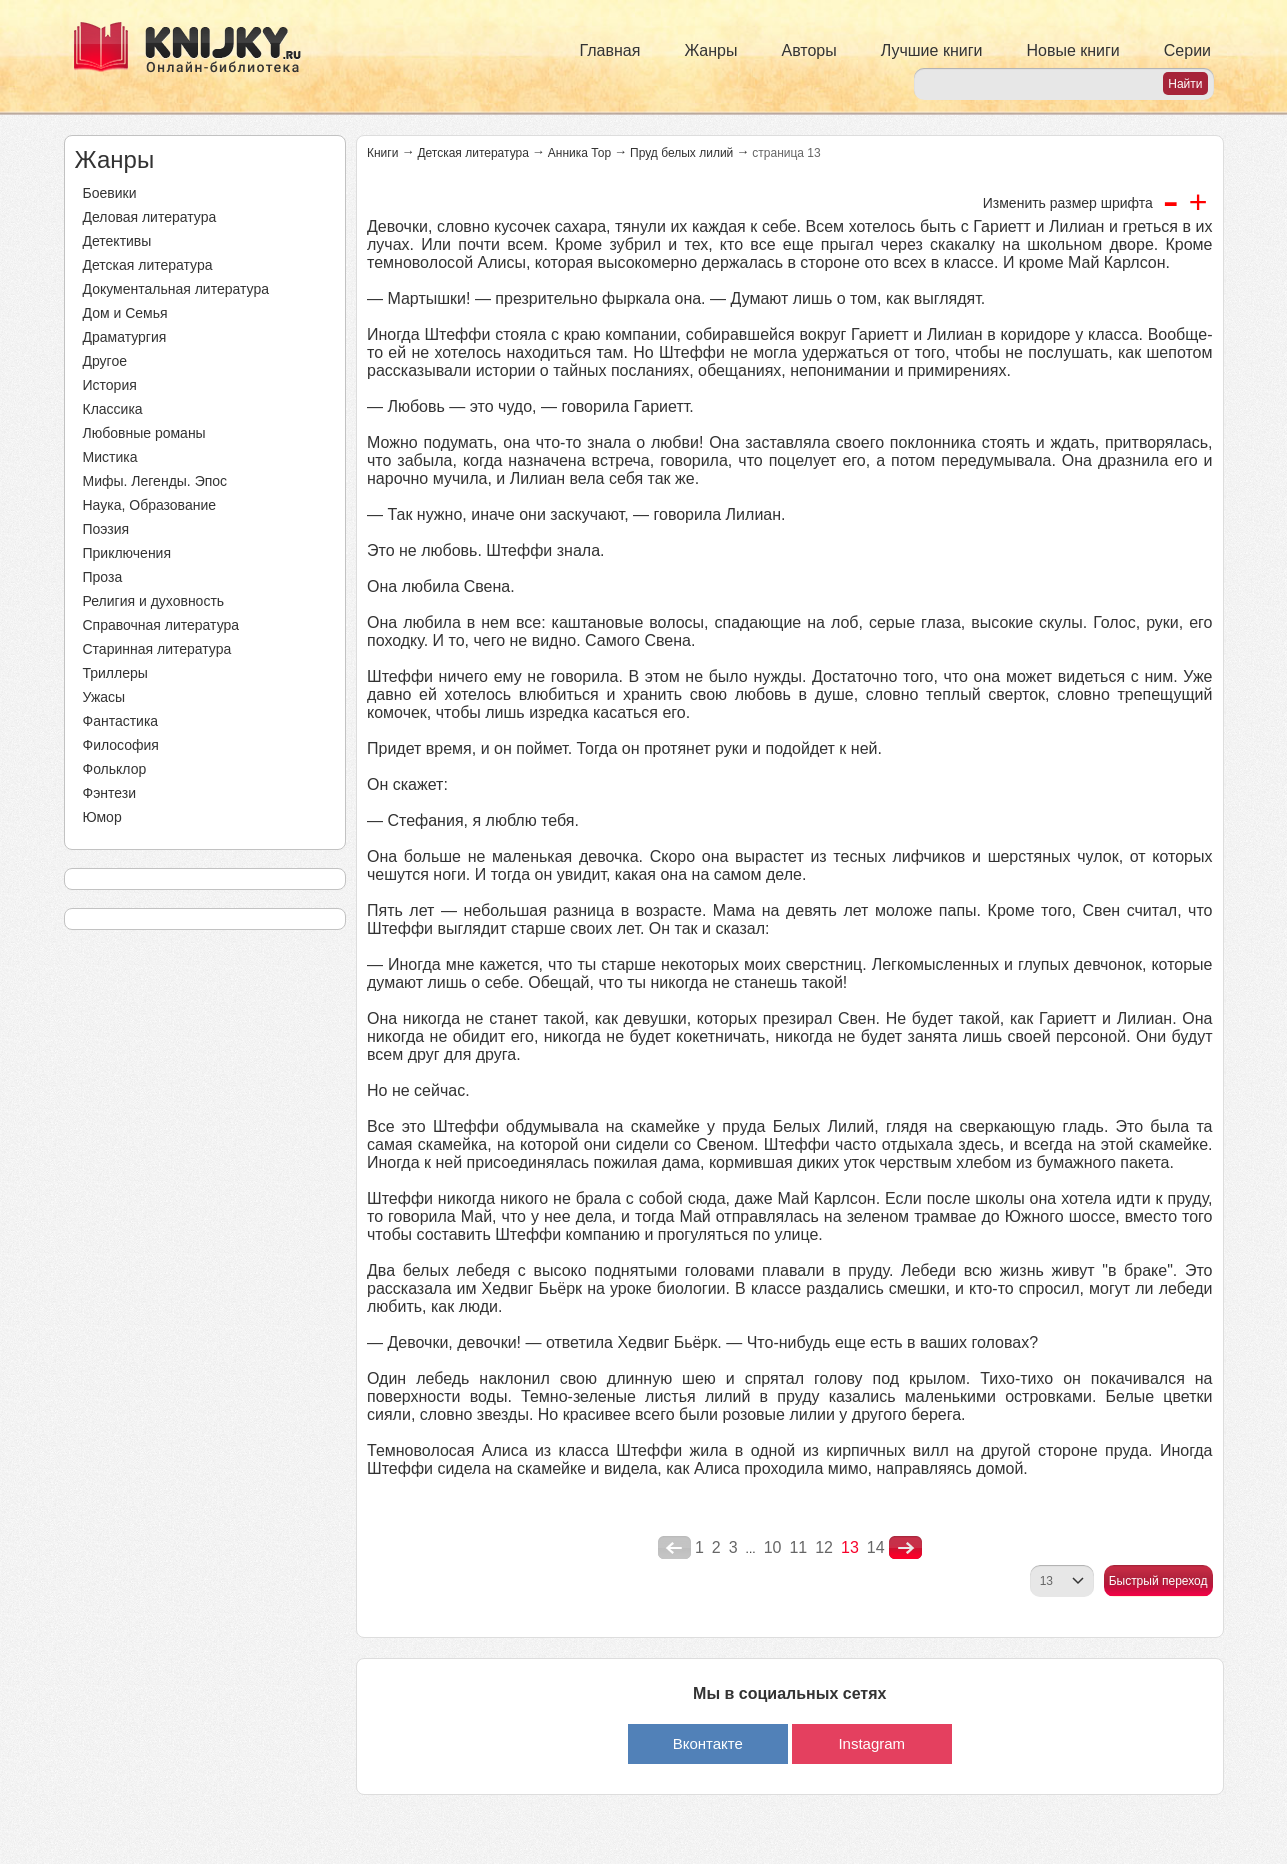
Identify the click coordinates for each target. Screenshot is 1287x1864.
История (110, 385)
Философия (121, 745)
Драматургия (125, 337)
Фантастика (121, 721)
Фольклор (115, 769)
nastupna (905, 1548)
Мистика (110, 457)
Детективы (117, 241)
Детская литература (148, 265)
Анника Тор (579, 153)
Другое (105, 361)
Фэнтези (110, 793)
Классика (113, 409)
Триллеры (115, 673)
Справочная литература (161, 625)
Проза (103, 577)
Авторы (809, 50)
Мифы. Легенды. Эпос (155, 481)
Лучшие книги (932, 50)
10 (773, 1547)
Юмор (102, 817)
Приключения (127, 553)
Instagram (871, 1743)
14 (876, 1547)
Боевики (110, 193)
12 (824, 1547)
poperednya (674, 1548)
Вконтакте (708, 1743)
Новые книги (1072, 50)
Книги (382, 153)
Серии (1187, 50)
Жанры (710, 50)
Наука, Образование (150, 505)
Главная (610, 50)
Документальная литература (176, 289)
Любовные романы (144, 433)
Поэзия (106, 529)
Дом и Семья (125, 313)
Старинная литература (157, 649)
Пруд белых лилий (681, 153)
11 (798, 1547)
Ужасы (104, 697)
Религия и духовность (154, 601)
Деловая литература (150, 217)
